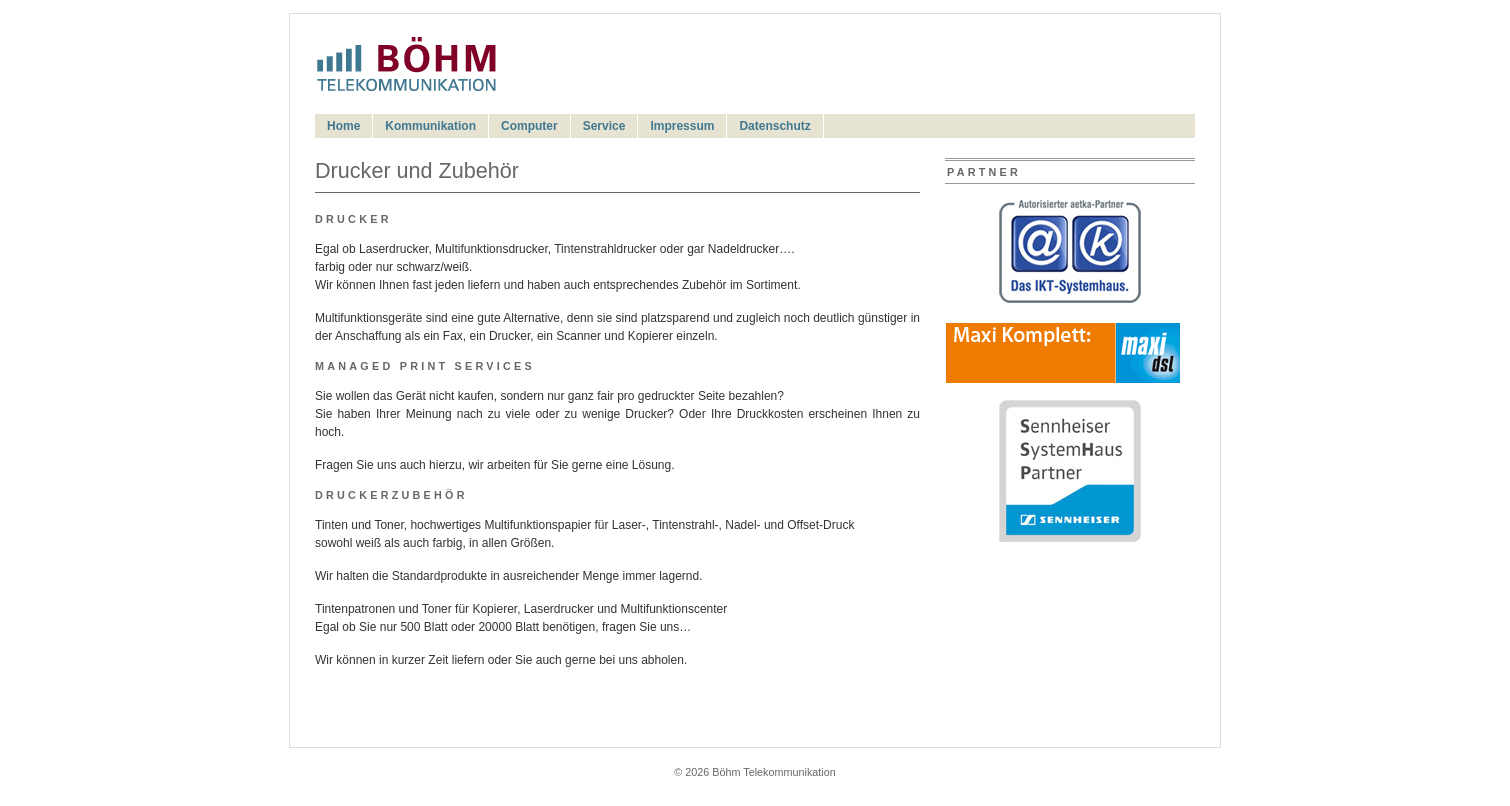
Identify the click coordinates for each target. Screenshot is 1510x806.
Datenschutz (774, 126)
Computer (529, 126)
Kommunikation (430, 126)
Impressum (682, 126)
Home (343, 126)
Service (604, 126)
